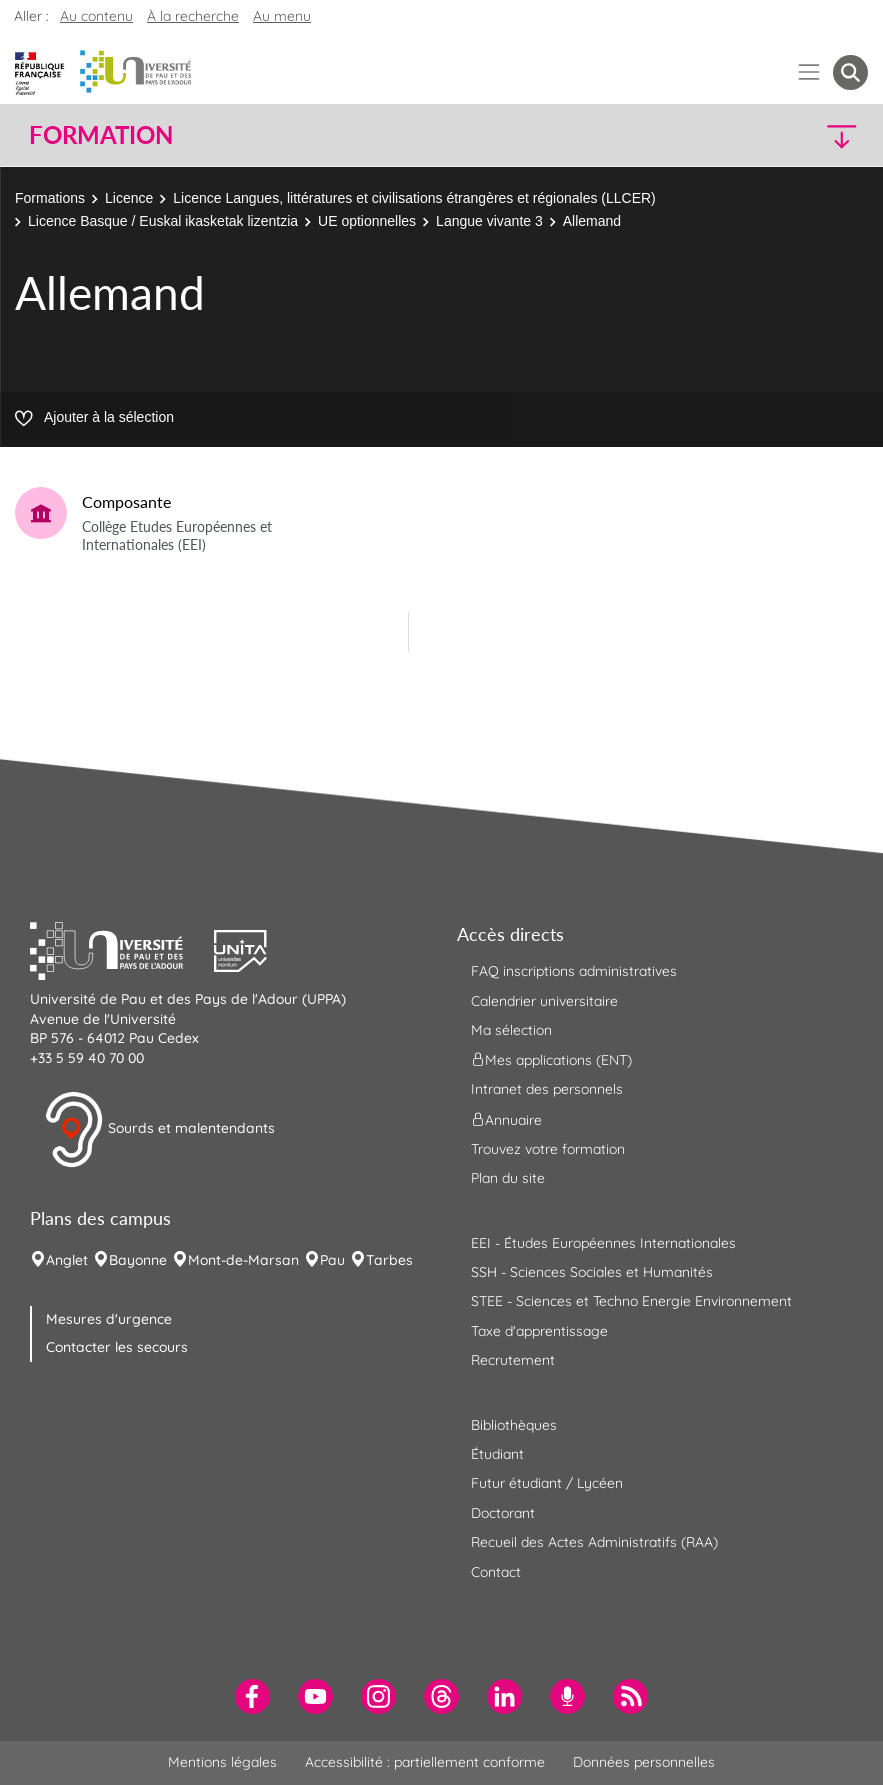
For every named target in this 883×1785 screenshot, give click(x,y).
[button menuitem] (850, 72)
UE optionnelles (367, 221)
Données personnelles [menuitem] (644, 1762)
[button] (766, 135)
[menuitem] (252, 1696)
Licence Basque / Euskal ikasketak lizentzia (163, 221)
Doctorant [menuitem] (503, 1513)
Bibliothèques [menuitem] (514, 1425)
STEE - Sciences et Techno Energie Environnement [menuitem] (631, 1301)
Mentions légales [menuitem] (222, 1762)
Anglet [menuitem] (67, 1260)
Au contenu (96, 16)
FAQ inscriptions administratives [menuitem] (574, 971)
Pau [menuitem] (332, 1260)
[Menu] (809, 72)
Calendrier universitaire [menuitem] (544, 1001)
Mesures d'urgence (109, 1319)
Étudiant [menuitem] (497, 1454)
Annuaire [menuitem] (506, 1119)
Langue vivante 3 (489, 221)
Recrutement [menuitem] (513, 1360)
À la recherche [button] (193, 16)
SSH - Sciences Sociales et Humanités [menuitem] (592, 1272)
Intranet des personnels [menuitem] (547, 1089)
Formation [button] (101, 135)
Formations (50, 198)
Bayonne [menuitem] (138, 1260)
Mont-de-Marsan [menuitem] (243, 1260)
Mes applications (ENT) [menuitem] (551, 1060)
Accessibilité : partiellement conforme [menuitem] (425, 1762)
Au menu (282, 16)
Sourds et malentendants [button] (159, 1130)
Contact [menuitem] (496, 1572)
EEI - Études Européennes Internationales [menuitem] (603, 1243)
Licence (129, 198)
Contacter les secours (117, 1347)
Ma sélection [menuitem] (511, 1030)
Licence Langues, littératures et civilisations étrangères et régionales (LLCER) (414, 198)
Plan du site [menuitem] (508, 1178)
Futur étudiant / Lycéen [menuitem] (547, 1483)
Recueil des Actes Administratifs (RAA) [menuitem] (594, 1542)
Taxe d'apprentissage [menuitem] (539, 1331)
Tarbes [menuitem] (389, 1260)
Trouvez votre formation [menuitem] (548, 1149)
